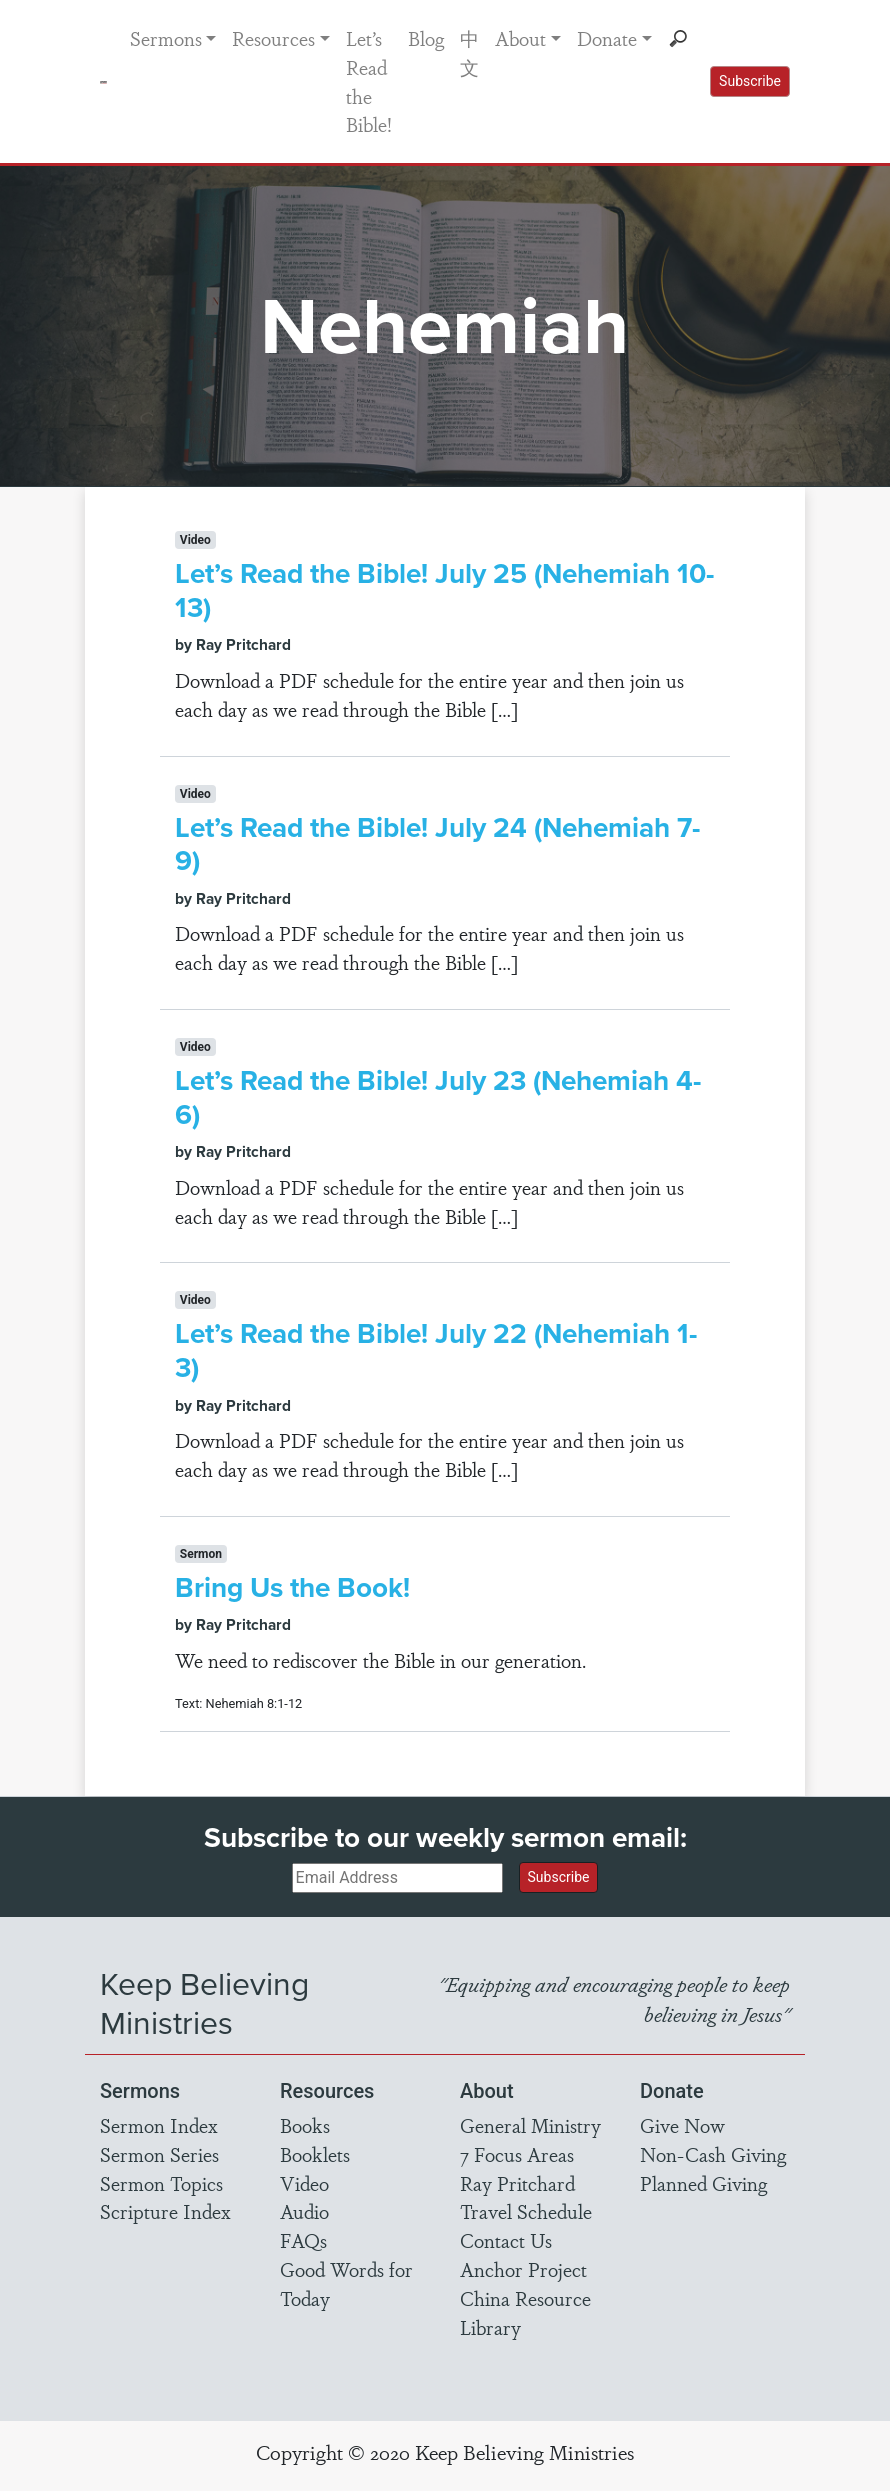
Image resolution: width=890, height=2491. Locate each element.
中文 (469, 52)
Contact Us (506, 2240)
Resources (273, 38)
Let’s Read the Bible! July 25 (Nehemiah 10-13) (444, 590)
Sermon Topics (161, 2183)
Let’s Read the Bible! (369, 81)
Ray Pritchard (517, 2183)
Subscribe (750, 81)
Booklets (315, 2154)
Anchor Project (523, 2269)
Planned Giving (703, 2183)
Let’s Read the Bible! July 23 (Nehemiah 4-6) (438, 1097)
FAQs (303, 2240)
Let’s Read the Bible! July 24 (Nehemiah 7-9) (437, 844)
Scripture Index (165, 2211)
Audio (304, 2211)
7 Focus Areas (517, 2154)
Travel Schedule (526, 2211)
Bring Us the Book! (292, 1587)
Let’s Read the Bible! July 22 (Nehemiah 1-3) (436, 1350)
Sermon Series (159, 2154)
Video (304, 2183)
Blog (426, 38)
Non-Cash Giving (713, 2154)
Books (305, 2125)
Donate (607, 38)
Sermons (166, 38)
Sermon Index (159, 2125)
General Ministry (530, 2125)
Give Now (682, 2125)
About (520, 38)
